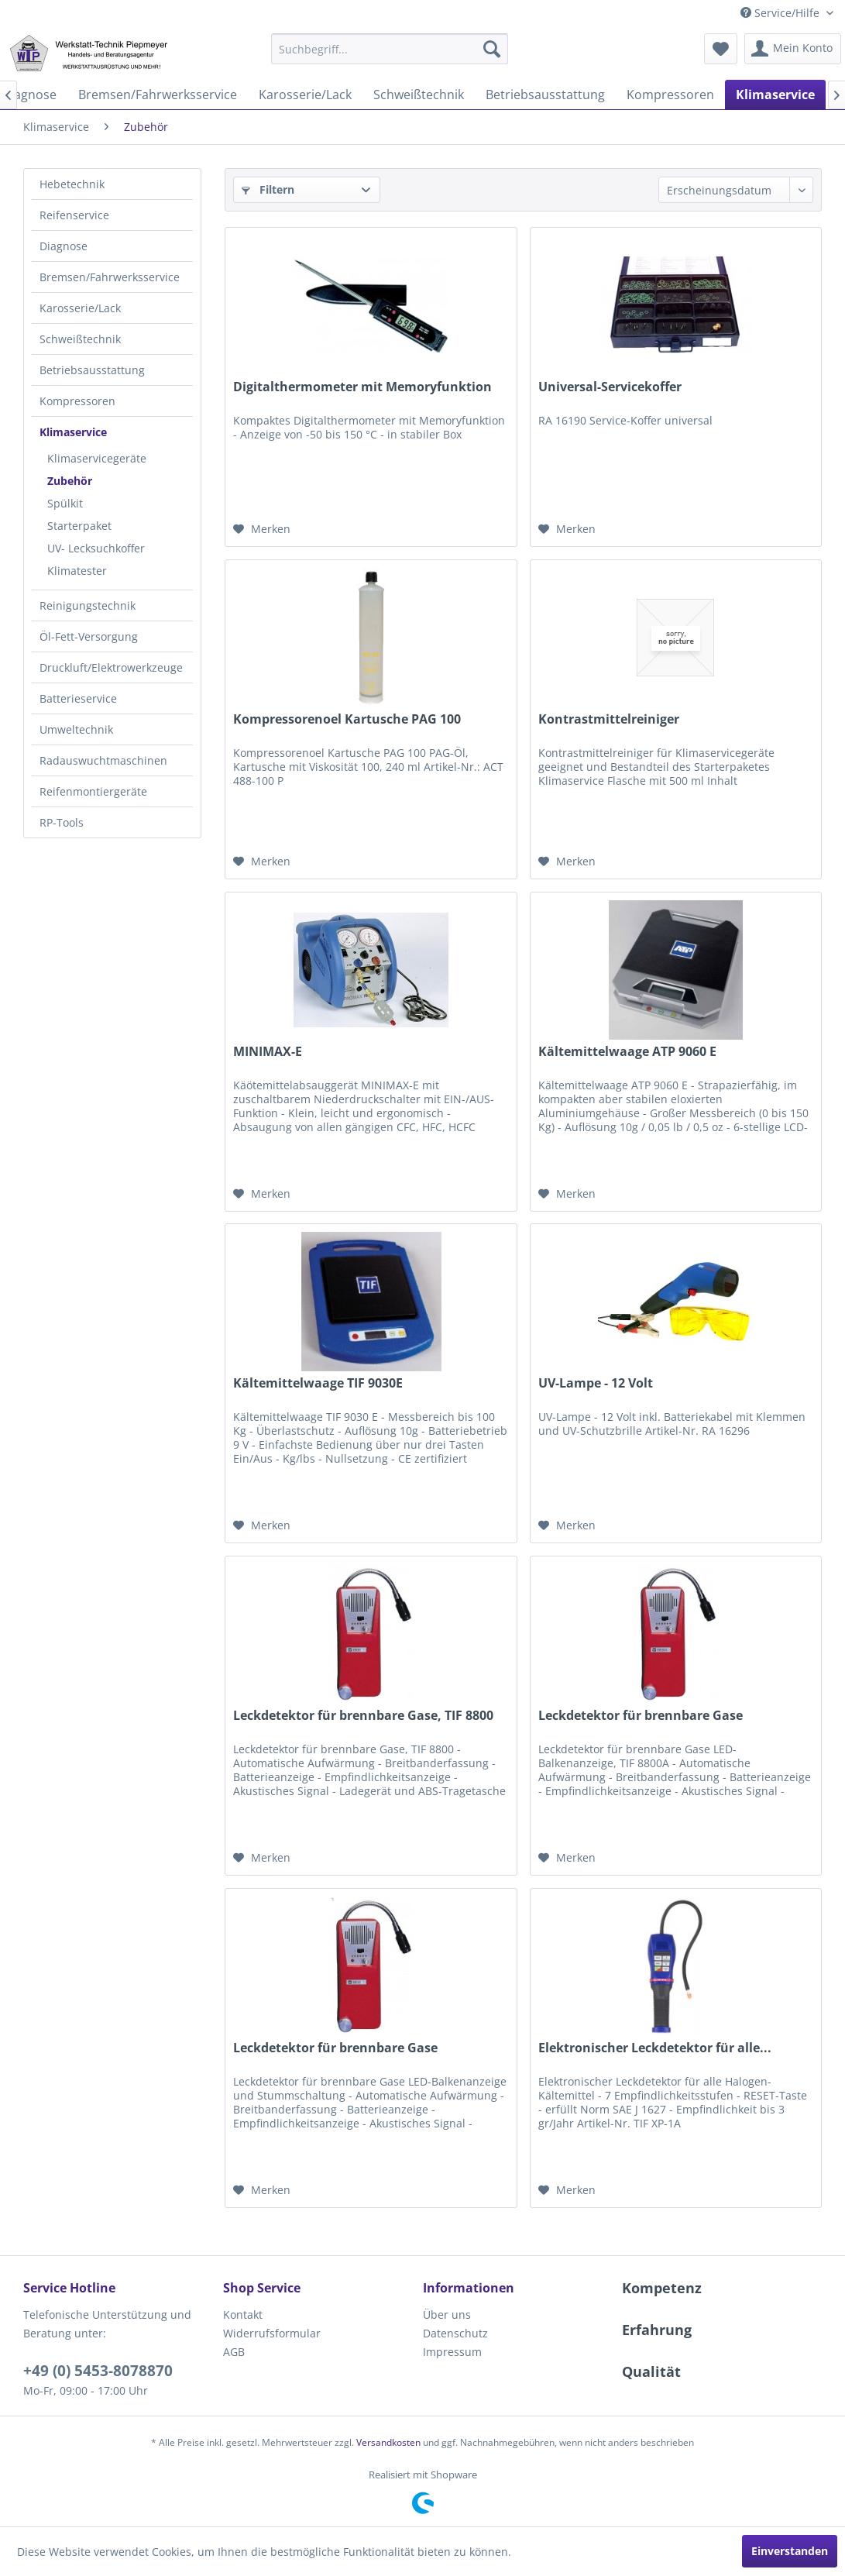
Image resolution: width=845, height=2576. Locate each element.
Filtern (268, 189)
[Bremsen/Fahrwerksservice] (157, 94)
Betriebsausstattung (92, 370)
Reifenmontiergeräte (93, 791)
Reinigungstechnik (88, 605)
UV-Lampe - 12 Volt (595, 1383)
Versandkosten (388, 2442)
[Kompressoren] (670, 94)
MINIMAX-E (267, 1052)
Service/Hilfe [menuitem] (781, 12)
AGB (234, 2351)
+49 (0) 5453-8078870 (98, 2371)
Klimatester (77, 570)
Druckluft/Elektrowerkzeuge (111, 667)
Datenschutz (455, 2333)
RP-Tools (62, 822)
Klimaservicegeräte (96, 458)
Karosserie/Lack (80, 308)
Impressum (452, 2351)
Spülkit (65, 503)
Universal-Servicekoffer (610, 387)
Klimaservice (73, 432)
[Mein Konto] (792, 48)
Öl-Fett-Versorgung (89, 636)
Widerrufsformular (272, 2333)
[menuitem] (389, 48)
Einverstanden (789, 2550)
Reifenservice (74, 215)
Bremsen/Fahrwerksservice (110, 277)
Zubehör (69, 480)
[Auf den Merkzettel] (261, 529)
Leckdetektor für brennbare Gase (640, 1716)
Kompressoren (77, 401)
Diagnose (64, 246)
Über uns (447, 2314)
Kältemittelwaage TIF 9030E (318, 1383)
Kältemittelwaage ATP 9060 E (627, 1052)
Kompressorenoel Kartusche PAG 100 (347, 719)
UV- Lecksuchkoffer (96, 548)
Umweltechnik (76, 729)
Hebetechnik (72, 184)
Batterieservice (78, 698)
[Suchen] (492, 48)
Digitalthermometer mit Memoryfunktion (362, 387)
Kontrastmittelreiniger (608, 719)
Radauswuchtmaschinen (103, 760)
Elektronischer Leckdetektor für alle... (654, 2048)
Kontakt (243, 2314)
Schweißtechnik (80, 339)
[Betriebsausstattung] (545, 94)
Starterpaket (79, 525)
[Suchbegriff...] (389, 48)
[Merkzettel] (720, 48)
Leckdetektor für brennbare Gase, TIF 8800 (363, 1716)
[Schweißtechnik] (418, 94)
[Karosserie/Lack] (305, 94)
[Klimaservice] (775, 94)
